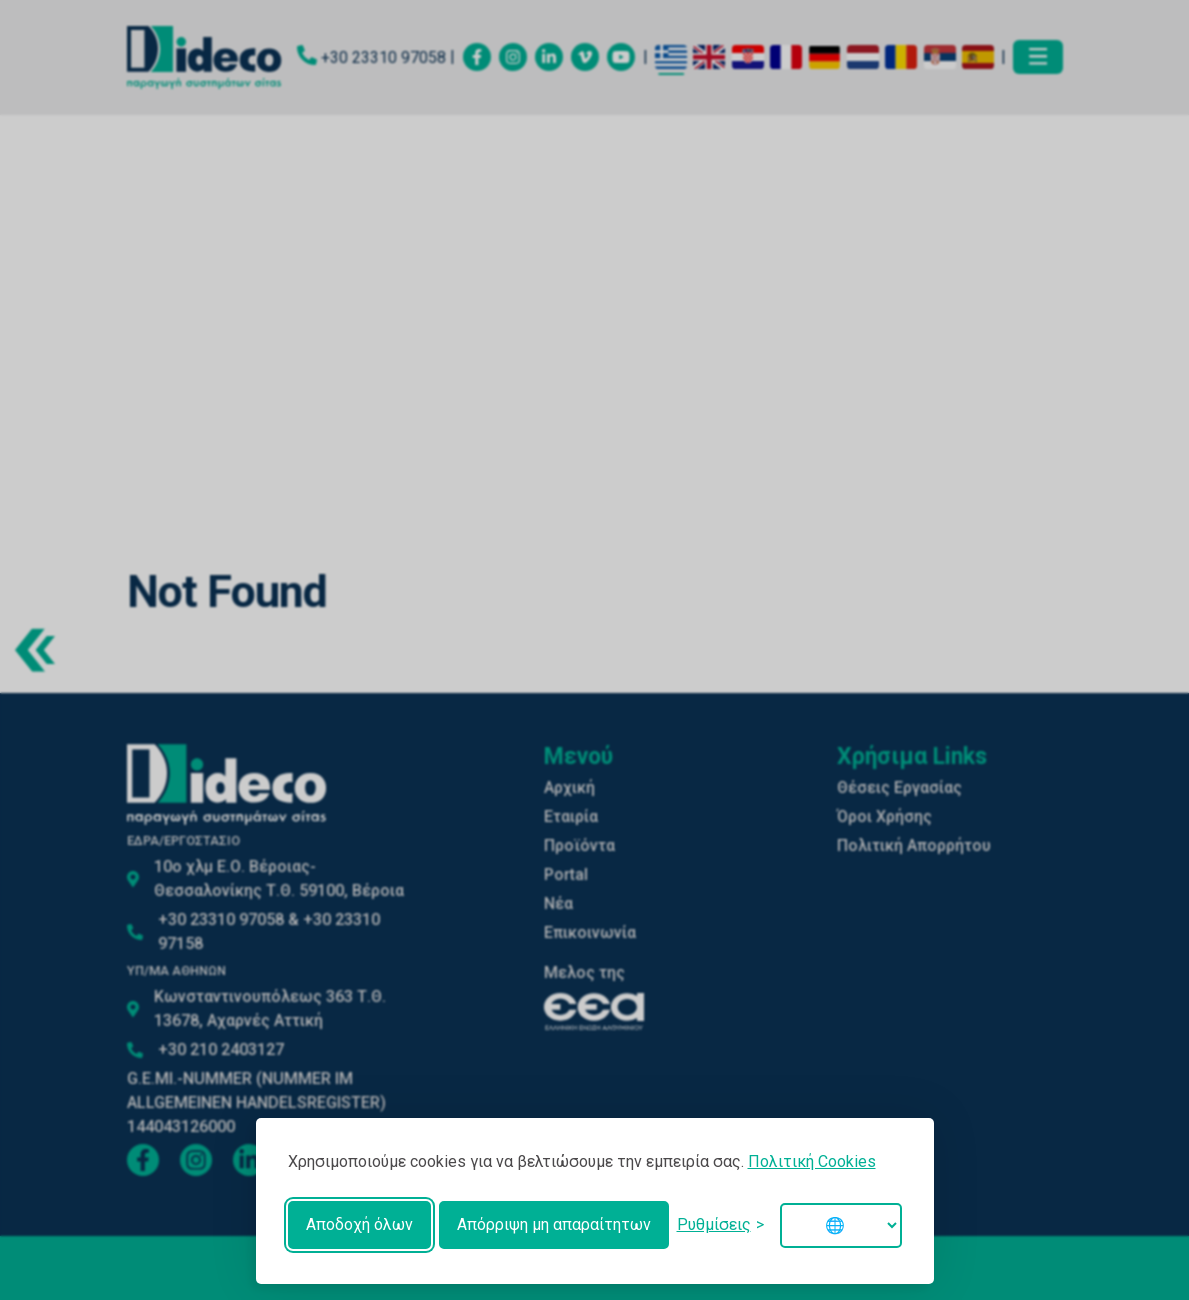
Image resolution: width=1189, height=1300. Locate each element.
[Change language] (841, 1225)
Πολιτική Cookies (812, 1161)
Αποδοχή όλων (359, 1224)
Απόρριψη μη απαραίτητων (554, 1224)
